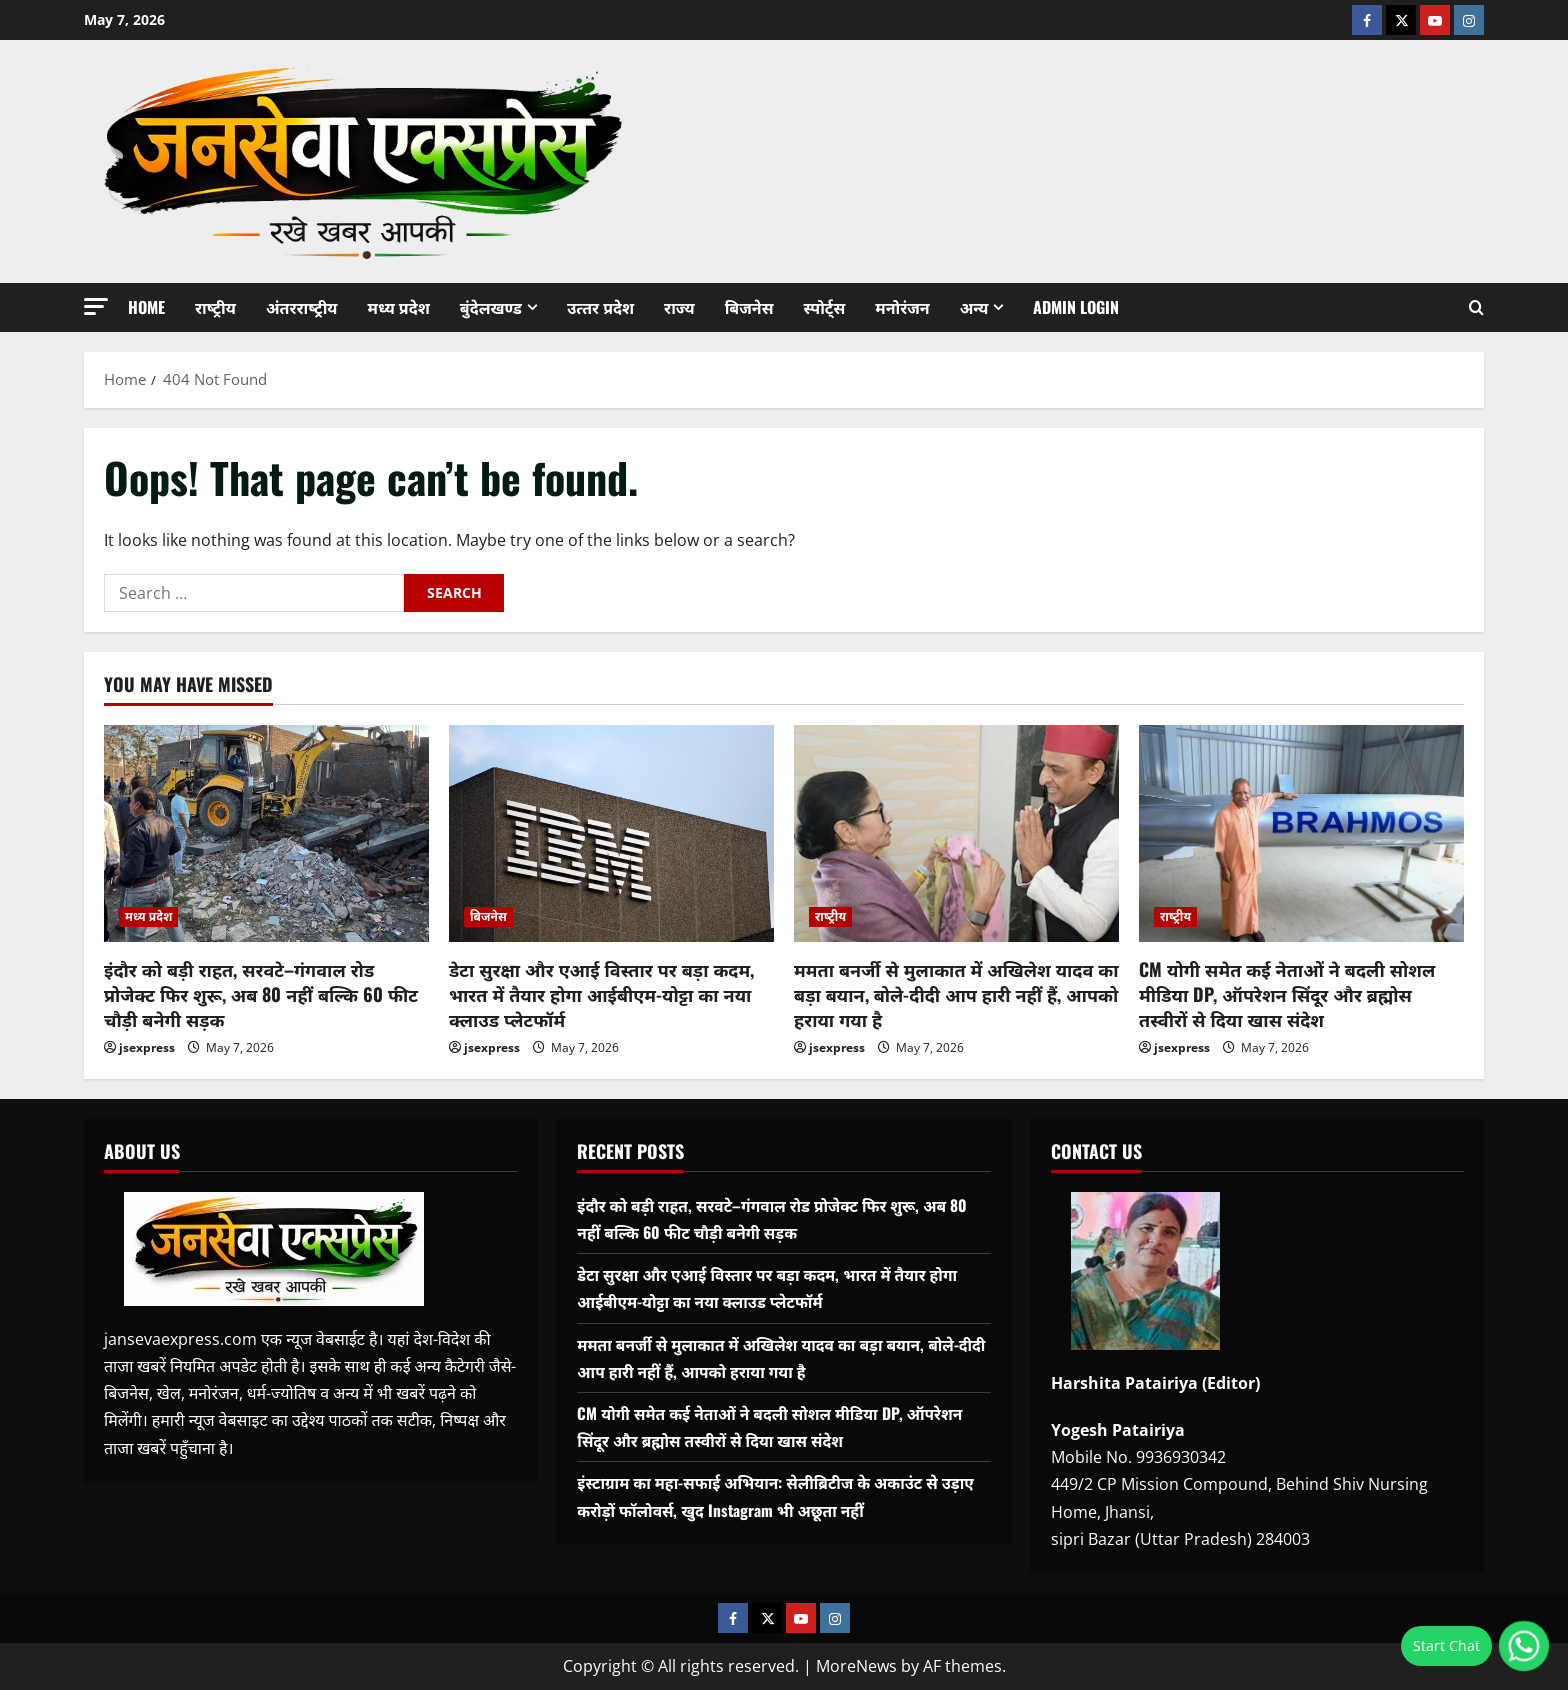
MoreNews (856, 1666)
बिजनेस (749, 307)
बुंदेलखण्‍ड (491, 307)
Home (146, 307)
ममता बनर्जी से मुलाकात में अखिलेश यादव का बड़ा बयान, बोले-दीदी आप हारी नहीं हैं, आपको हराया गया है (956, 994)
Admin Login (1076, 307)
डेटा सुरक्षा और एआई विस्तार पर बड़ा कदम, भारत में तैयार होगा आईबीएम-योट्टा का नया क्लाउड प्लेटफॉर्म (601, 994)
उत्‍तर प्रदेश (600, 307)
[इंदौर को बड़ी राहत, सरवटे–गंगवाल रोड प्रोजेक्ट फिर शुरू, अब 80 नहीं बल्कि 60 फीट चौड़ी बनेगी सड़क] (266, 833)
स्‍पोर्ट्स (824, 307)
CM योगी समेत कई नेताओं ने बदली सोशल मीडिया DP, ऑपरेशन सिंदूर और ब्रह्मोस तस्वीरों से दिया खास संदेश (1287, 994)
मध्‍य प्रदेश (399, 307)
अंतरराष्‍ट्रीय (302, 307)
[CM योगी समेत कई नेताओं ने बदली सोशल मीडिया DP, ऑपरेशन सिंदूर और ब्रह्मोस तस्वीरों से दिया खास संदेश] (1301, 833)
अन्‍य (974, 307)
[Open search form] (1476, 307)
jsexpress (147, 1047)
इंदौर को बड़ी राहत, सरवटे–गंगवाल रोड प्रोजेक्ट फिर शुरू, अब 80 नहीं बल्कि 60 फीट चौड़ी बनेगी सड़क (261, 994)
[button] (96, 306)
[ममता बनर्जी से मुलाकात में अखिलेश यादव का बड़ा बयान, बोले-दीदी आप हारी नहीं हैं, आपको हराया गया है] (956, 833)
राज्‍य (679, 307)
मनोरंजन (902, 307)
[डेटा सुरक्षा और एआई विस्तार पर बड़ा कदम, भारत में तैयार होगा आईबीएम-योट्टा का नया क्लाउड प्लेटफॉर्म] (611, 833)
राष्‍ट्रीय (215, 307)
